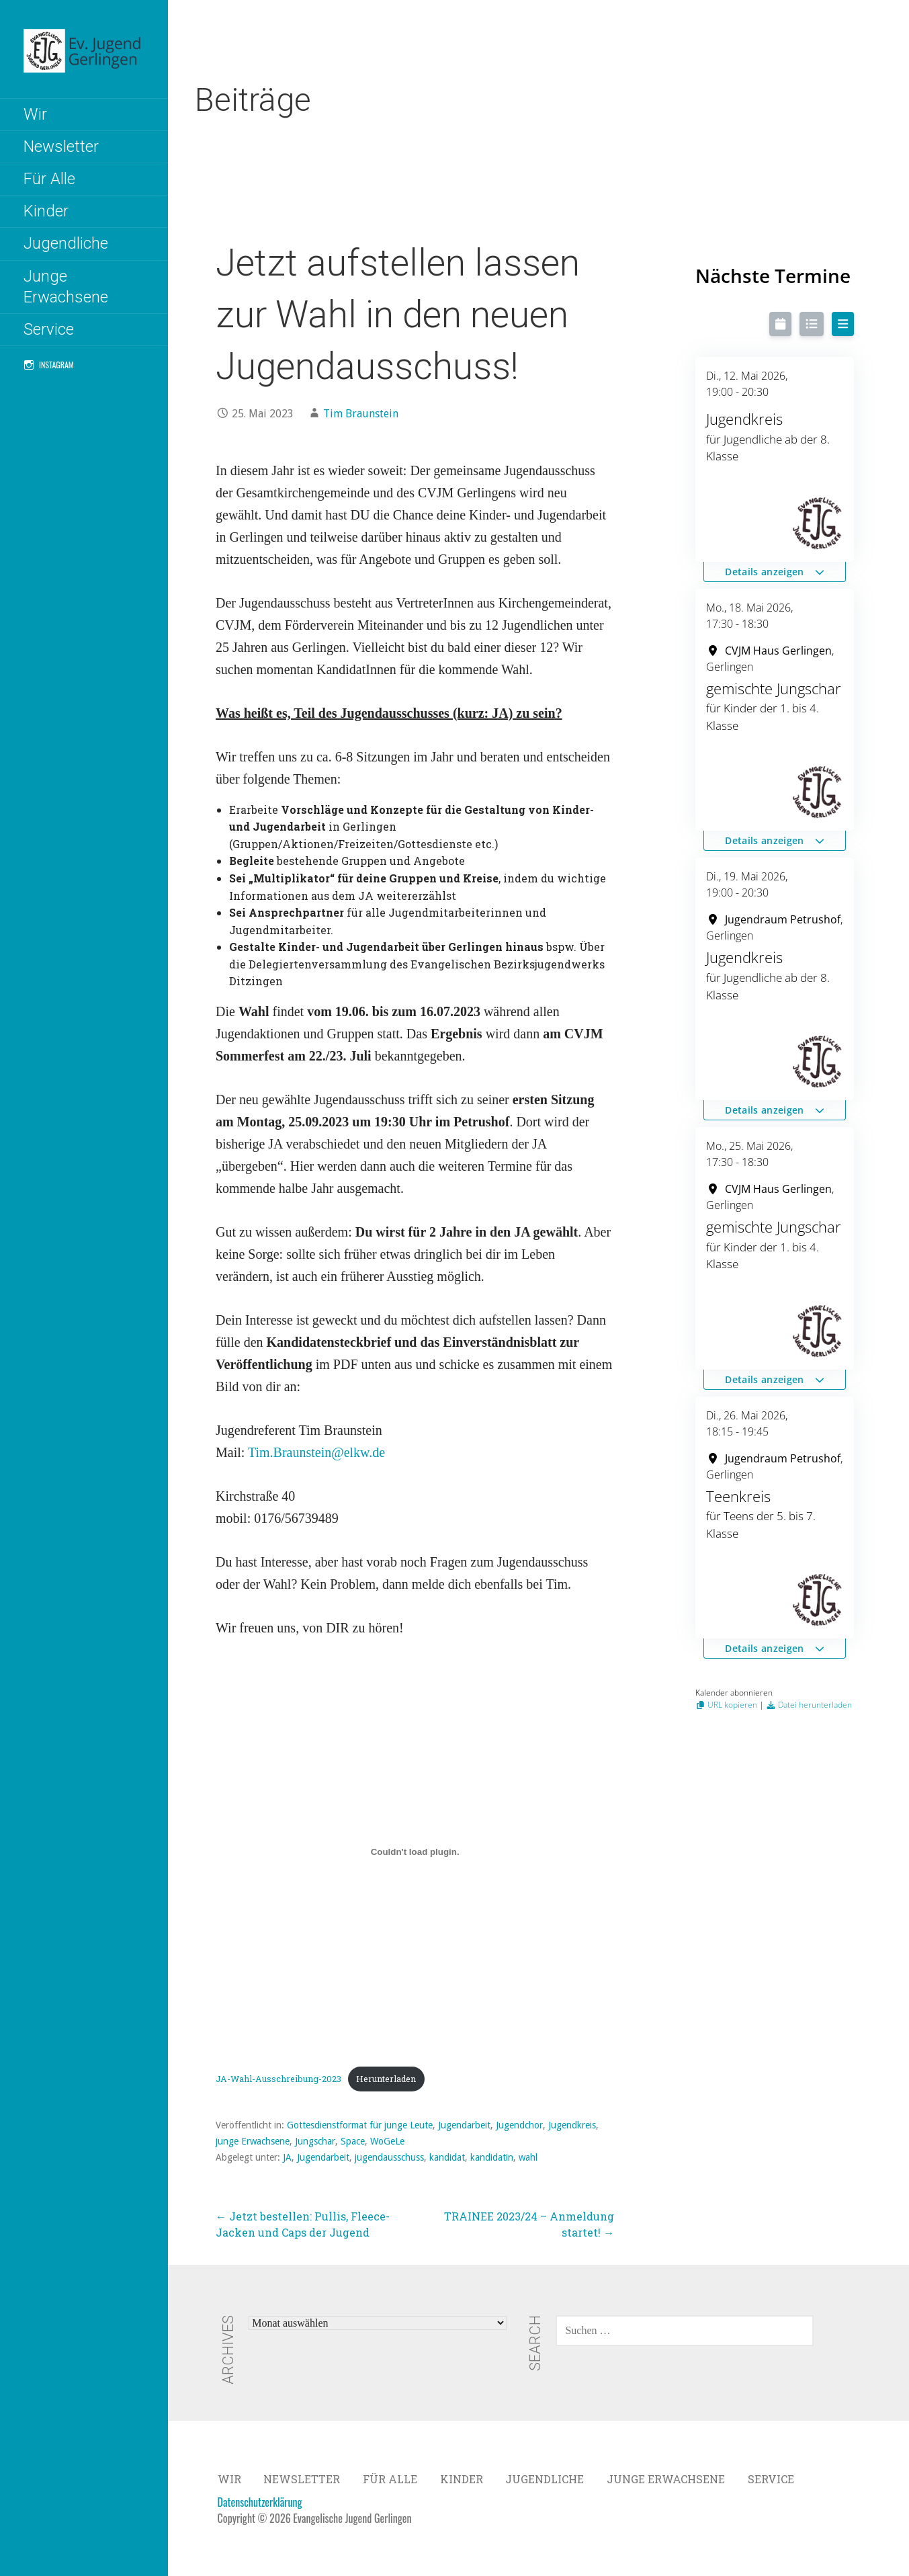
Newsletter (61, 146)
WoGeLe (387, 2141)
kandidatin (491, 2157)
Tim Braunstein (360, 413)
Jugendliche (66, 243)
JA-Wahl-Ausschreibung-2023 (278, 2078)
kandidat (447, 2157)
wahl (528, 2157)
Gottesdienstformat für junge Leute (360, 2125)
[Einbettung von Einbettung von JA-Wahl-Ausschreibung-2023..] (415, 1851)
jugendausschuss (389, 2157)
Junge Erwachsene (66, 286)
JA (287, 2157)
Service (49, 329)
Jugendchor (519, 2125)
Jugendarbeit (464, 2125)
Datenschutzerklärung (260, 2502)
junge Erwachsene (253, 2141)
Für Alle (49, 178)
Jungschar (315, 2141)
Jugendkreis (572, 2125)
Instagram (56, 364)
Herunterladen (386, 2078)
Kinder (46, 211)
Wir (35, 114)
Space (353, 2141)
